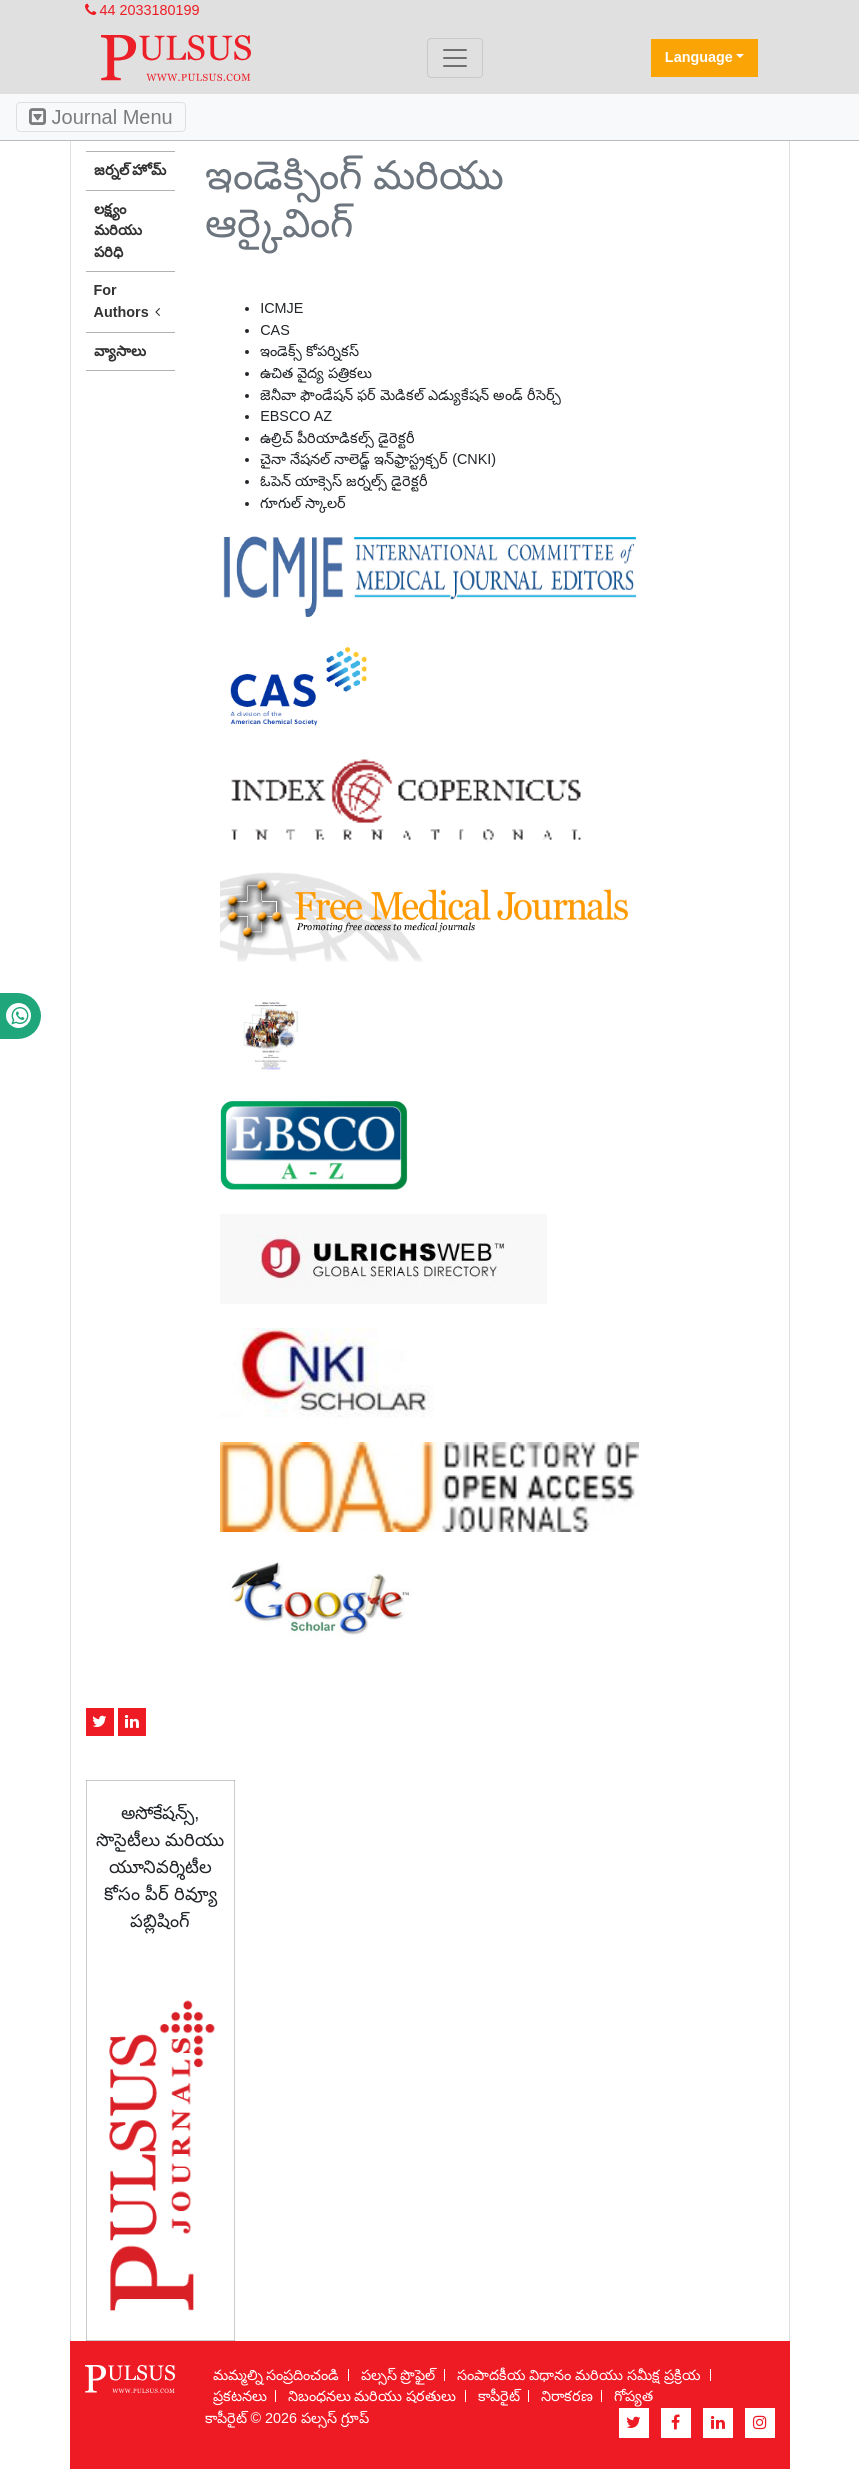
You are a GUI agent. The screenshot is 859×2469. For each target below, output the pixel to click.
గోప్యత (633, 2396)
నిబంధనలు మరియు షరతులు (372, 2396)
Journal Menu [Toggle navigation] (101, 117)
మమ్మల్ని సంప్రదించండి (276, 2375)
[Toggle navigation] (455, 58)
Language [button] (699, 57)
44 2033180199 (142, 10)
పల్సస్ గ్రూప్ (335, 2418)
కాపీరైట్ (499, 2396)
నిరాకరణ (567, 2396)
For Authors (131, 302)
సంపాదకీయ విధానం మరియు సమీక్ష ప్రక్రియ (579, 2375)
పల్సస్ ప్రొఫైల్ (398, 2375)
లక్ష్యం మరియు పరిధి (118, 230)
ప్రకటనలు (240, 2396)
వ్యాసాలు (120, 351)
